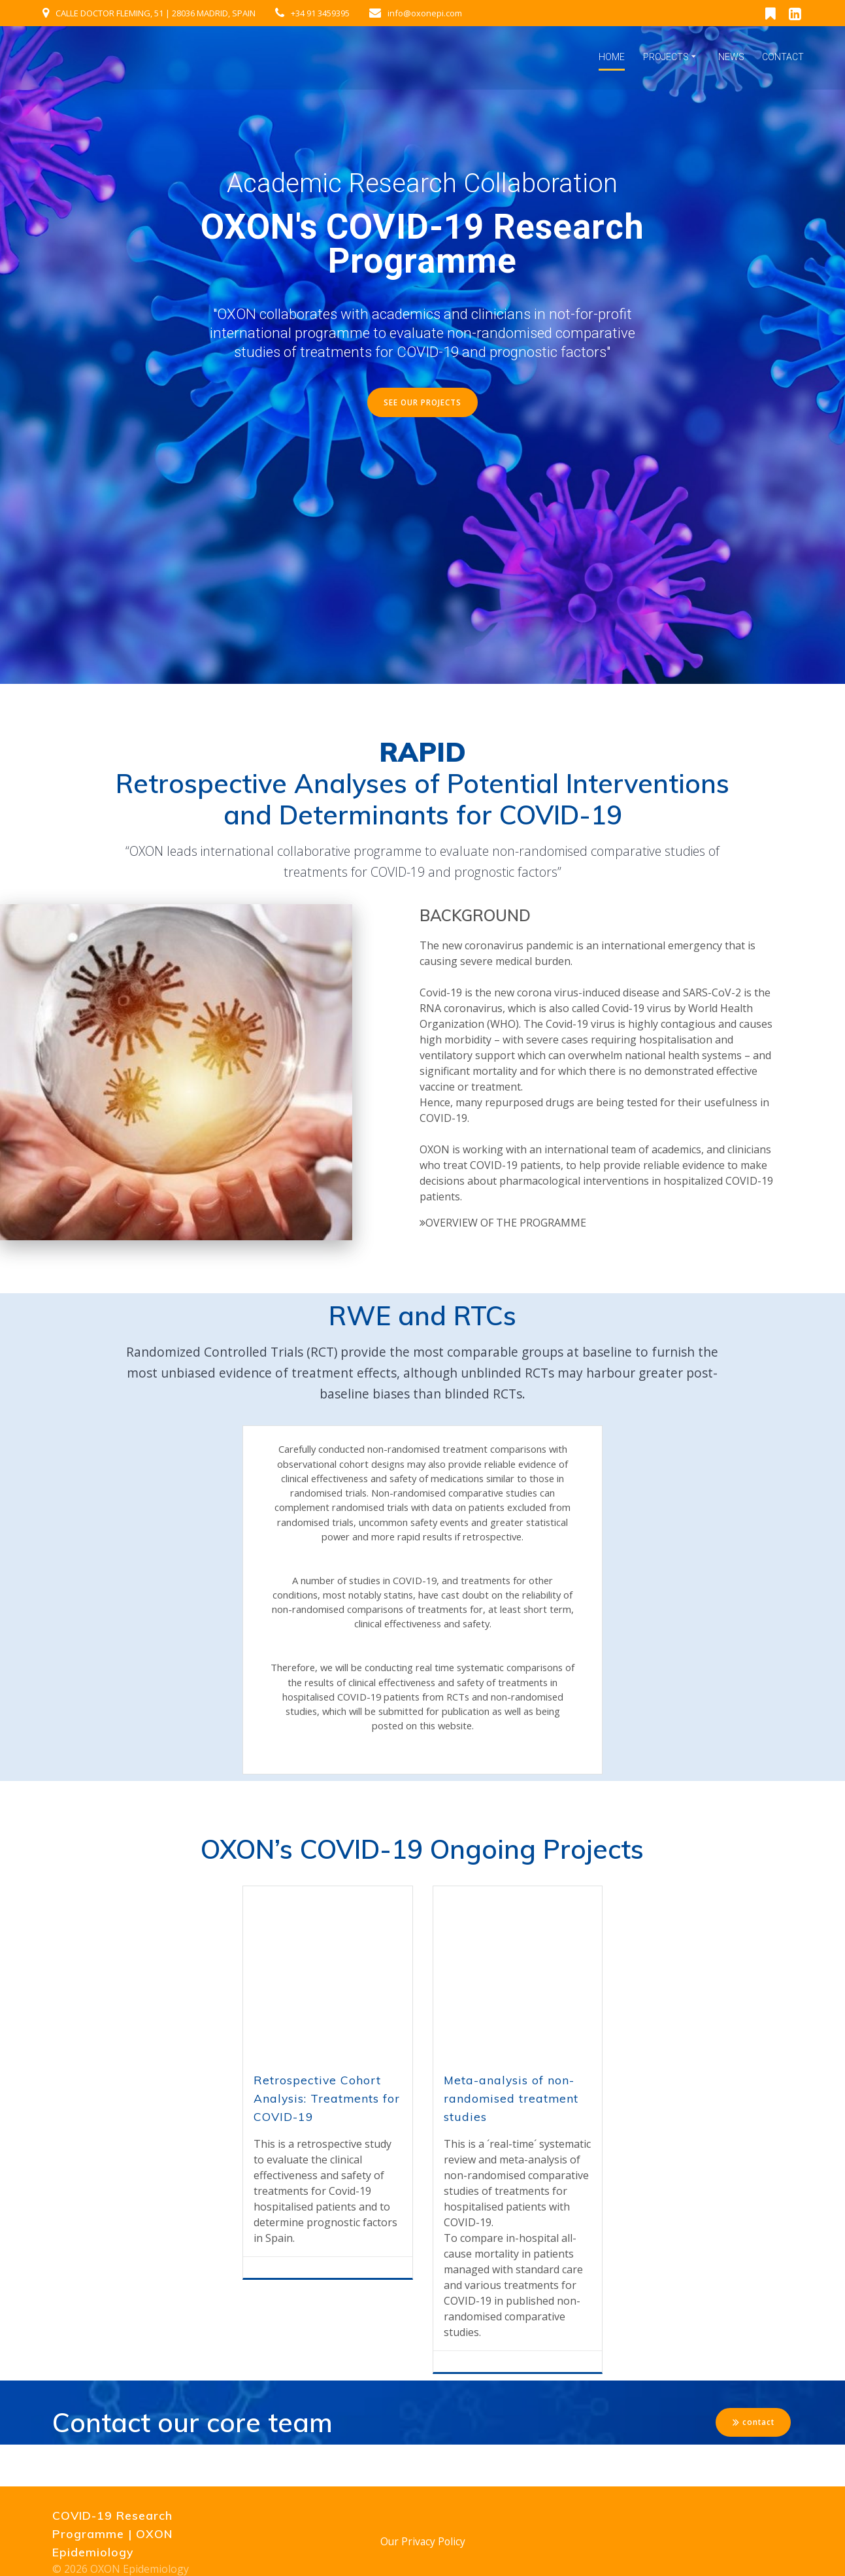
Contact (783, 57)
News (731, 57)
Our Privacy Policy (422, 2541)
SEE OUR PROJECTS (422, 402)
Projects (666, 57)
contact (752, 2462)
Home (612, 57)
